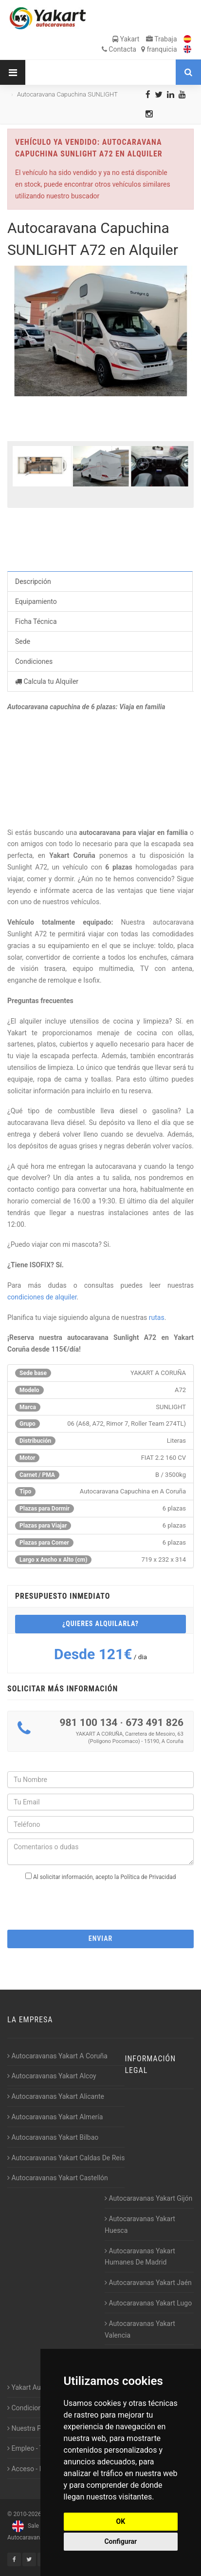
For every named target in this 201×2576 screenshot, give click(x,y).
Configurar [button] (120, 2541)
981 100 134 (88, 1722)
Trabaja (161, 39)
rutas (156, 1317)
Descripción (33, 581)
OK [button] (121, 2521)
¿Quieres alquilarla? (100, 1623)
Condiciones (34, 661)
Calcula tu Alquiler (46, 681)
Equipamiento (36, 601)
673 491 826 (154, 1722)
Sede (22, 641)
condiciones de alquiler (42, 1297)
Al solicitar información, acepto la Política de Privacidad (104, 1877)
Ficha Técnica (36, 621)
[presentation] (101, 1902)
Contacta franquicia (139, 49)
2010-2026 (27, 2514)
